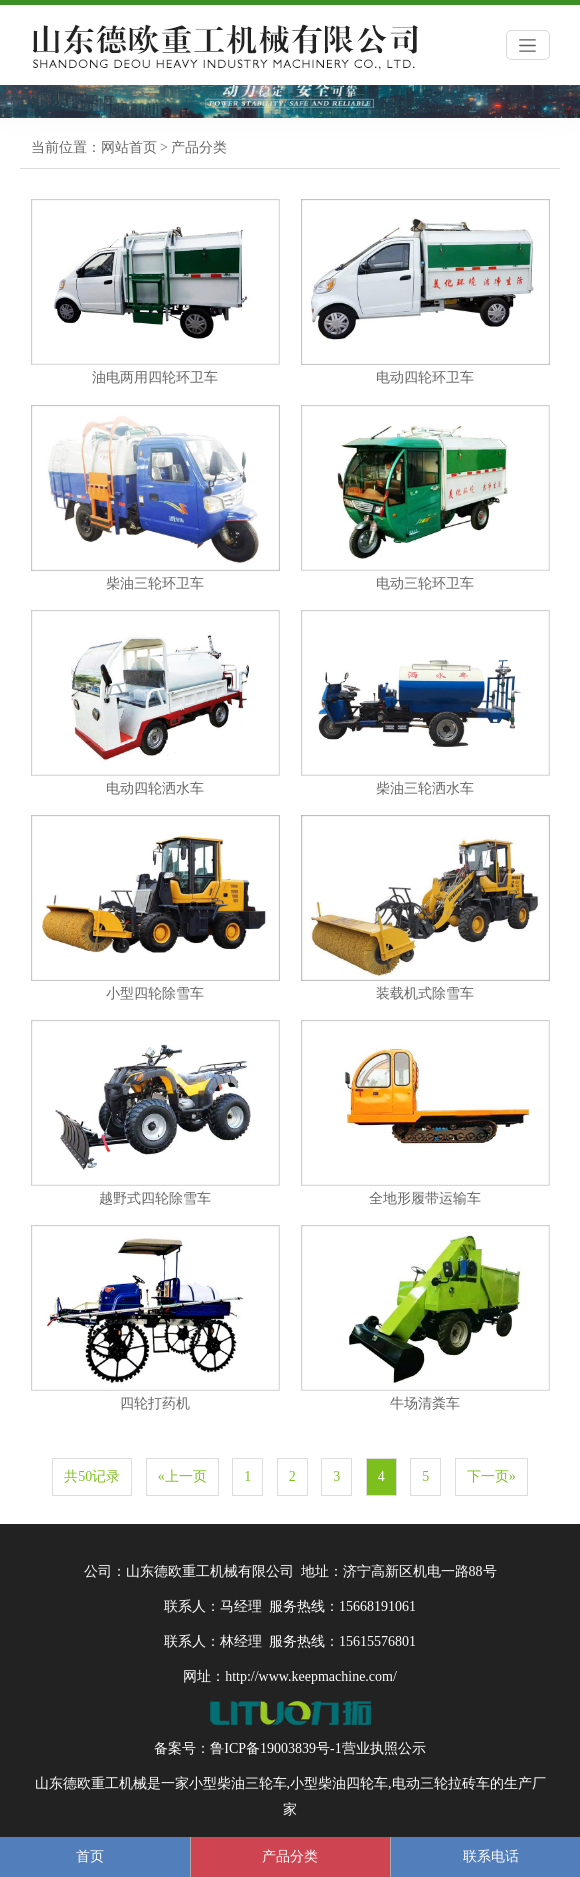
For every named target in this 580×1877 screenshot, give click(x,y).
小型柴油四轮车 (339, 1783)
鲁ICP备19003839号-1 (275, 1748)
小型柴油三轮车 (238, 1783)
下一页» (491, 1476)
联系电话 (491, 1856)
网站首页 (129, 147)
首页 (90, 1856)
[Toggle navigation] (528, 45)
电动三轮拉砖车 (441, 1783)
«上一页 (182, 1476)
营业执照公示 (384, 1748)
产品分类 (199, 147)
